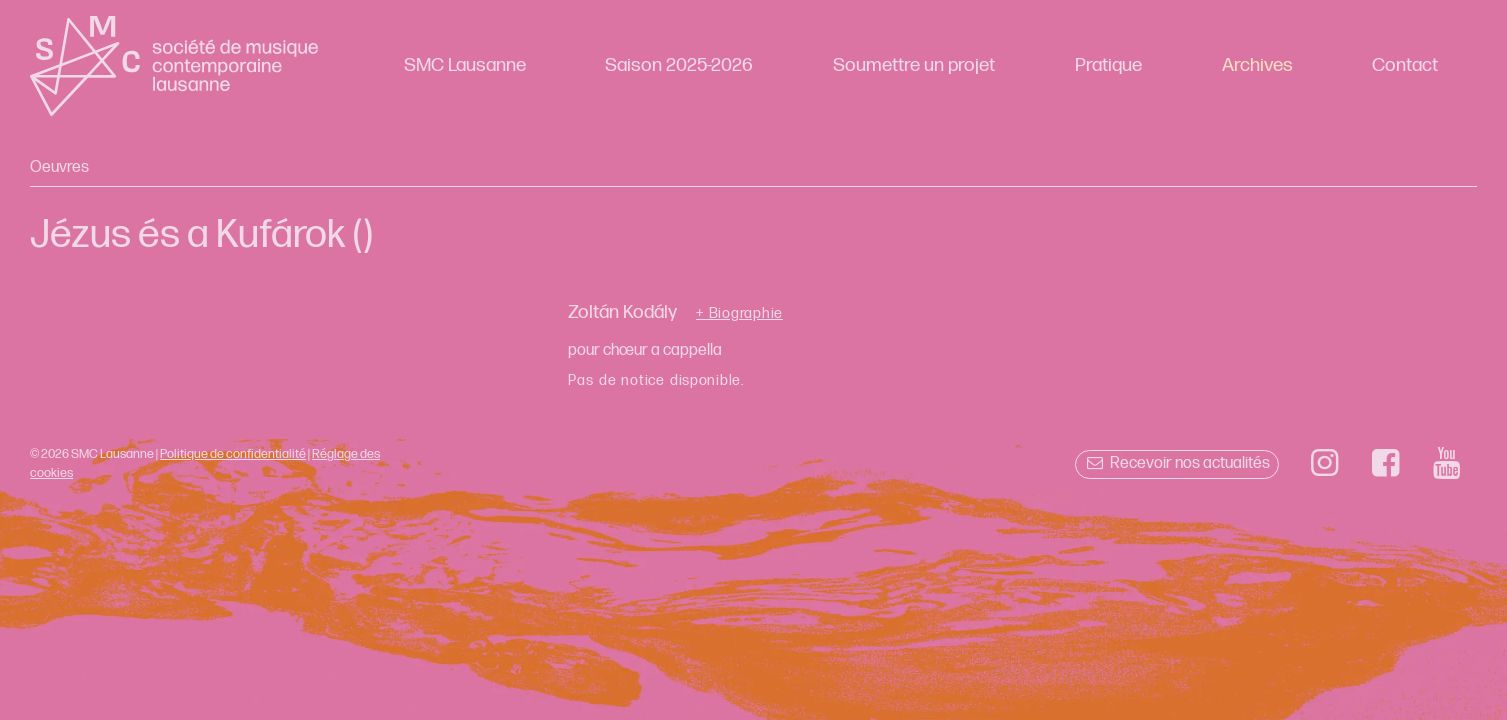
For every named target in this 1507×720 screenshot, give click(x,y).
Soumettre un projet (914, 65)
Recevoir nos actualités (1176, 463)
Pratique (1108, 65)
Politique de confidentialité (233, 454)
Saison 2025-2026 (679, 65)
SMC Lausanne (465, 65)
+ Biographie (739, 314)
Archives (1257, 65)
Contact (1405, 65)
